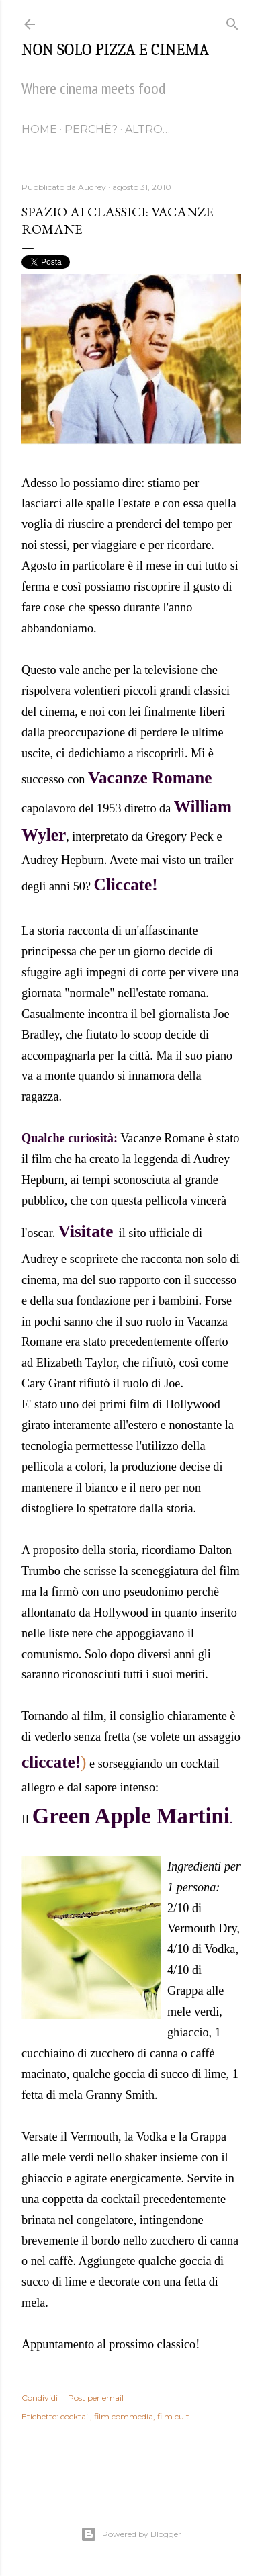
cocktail (75, 2416)
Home (39, 129)
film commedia (123, 2416)
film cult (173, 2416)
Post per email (96, 2398)
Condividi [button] (39, 2398)
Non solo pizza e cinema (115, 49)
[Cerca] (232, 21)
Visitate (86, 1231)
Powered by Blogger (131, 2534)
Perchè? (91, 129)
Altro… (147, 129)
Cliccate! (126, 884)
